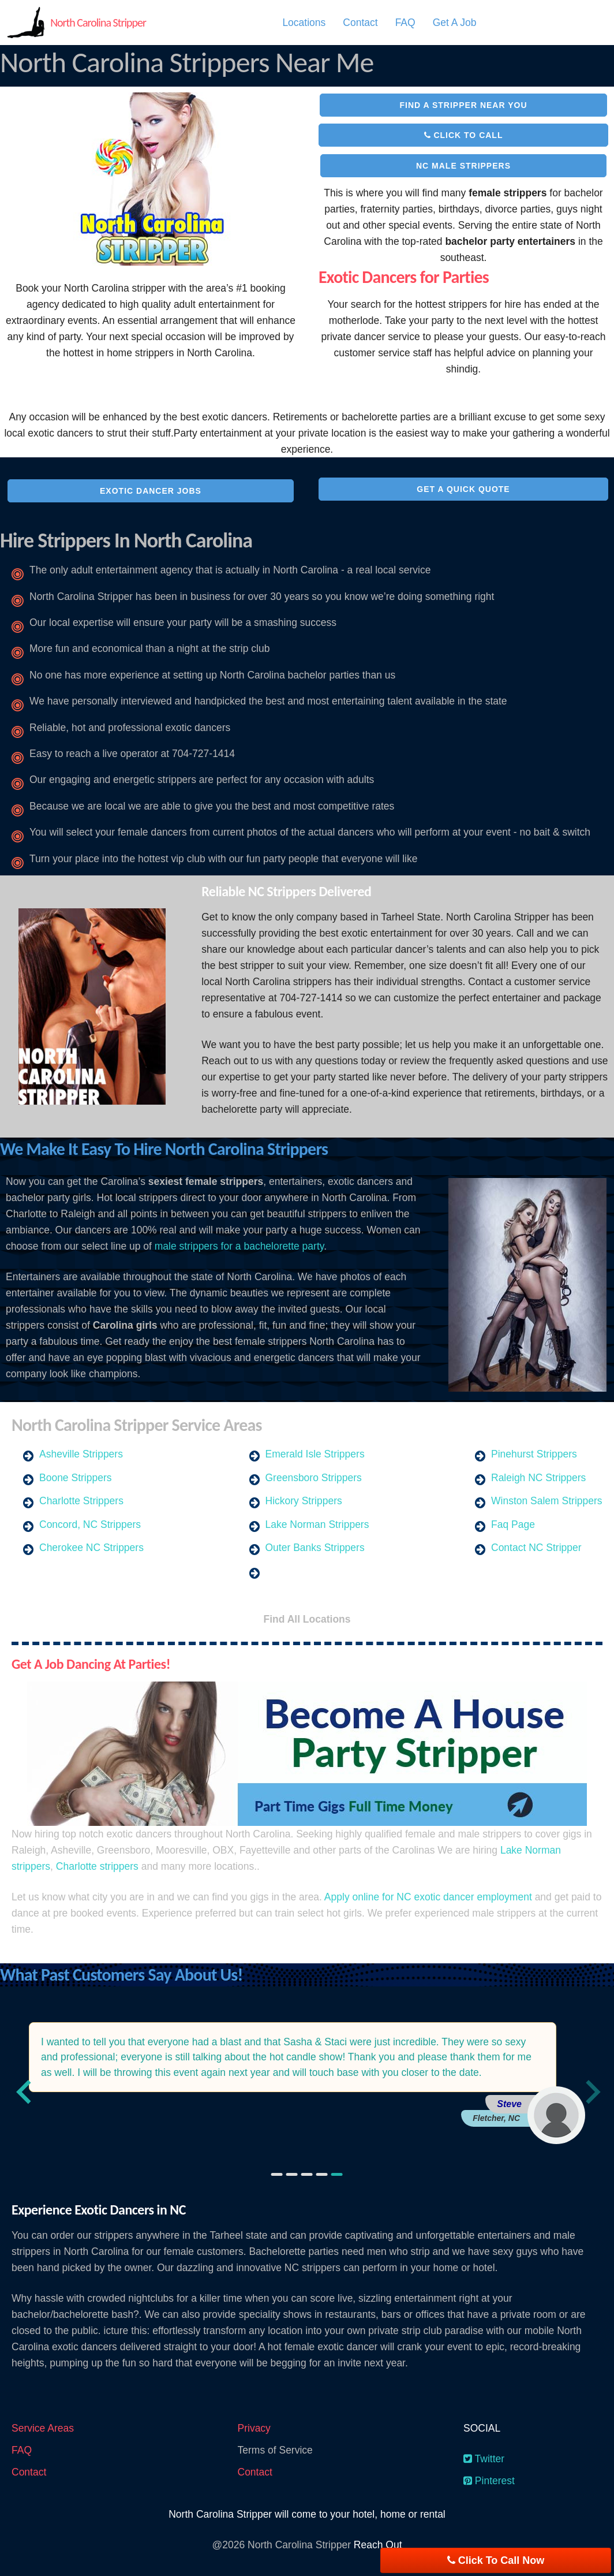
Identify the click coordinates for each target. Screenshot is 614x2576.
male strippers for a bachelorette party (239, 1246)
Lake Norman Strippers (317, 1524)
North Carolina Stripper (98, 22)
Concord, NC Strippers (90, 1524)
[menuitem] (304, 22)
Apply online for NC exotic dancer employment (428, 1897)
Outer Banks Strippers (315, 1547)
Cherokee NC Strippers (91, 1547)
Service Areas (43, 2428)
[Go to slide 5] (337, 2174)
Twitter (483, 2459)
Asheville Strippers (81, 1454)
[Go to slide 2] (292, 2174)
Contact (360, 22)
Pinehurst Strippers (534, 1454)
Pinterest (489, 2480)
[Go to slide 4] (322, 2174)
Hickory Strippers (303, 1501)
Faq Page (513, 1524)
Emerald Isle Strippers (315, 1454)
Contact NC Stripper (536, 1547)
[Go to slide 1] (277, 2174)
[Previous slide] (24, 2091)
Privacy (254, 2428)
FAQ (405, 22)
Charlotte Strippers (81, 1501)
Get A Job (455, 22)
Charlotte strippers (97, 1866)
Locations (303, 22)
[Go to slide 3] (307, 2174)
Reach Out (378, 2545)
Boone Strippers (75, 1477)
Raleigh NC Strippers (538, 1477)
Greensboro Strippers (313, 1477)
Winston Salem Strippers (546, 1501)
